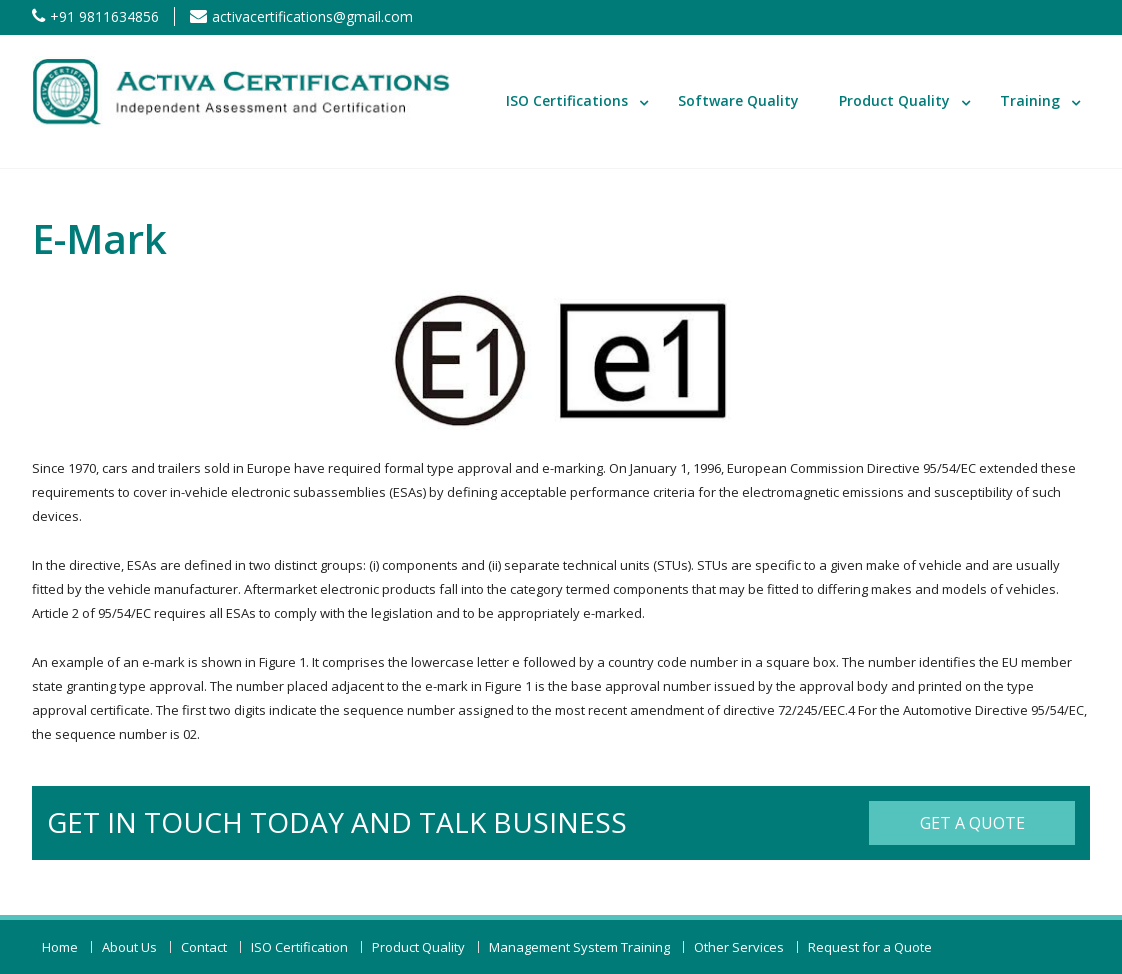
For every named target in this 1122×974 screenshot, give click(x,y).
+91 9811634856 (104, 16)
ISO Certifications (567, 100)
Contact (204, 947)
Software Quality (738, 100)
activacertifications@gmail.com (312, 16)
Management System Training (579, 947)
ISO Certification (299, 947)
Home (60, 947)
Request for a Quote (870, 947)
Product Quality (894, 100)
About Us (129, 947)
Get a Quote (972, 823)
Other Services (739, 947)
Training (1030, 100)
